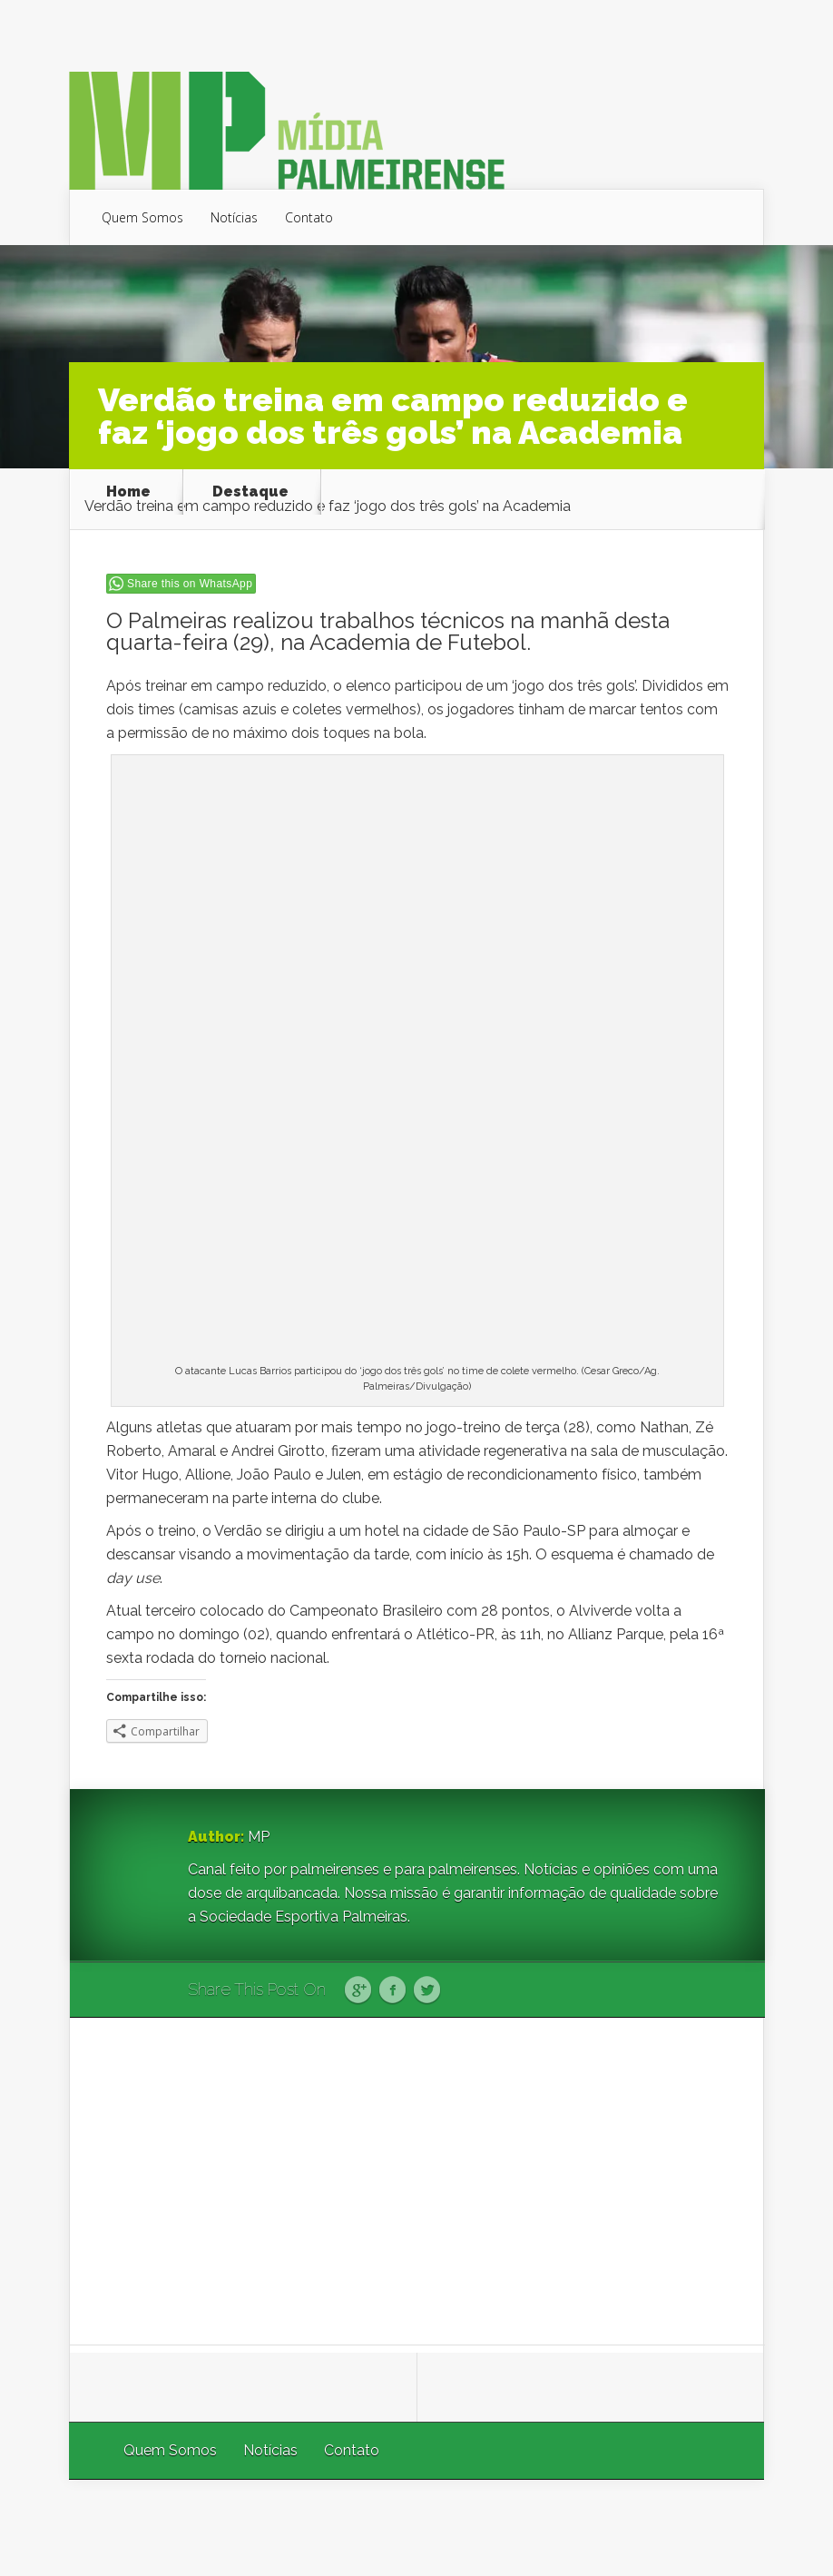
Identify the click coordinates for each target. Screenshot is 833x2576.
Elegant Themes (521, 2527)
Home (128, 492)
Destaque (250, 492)
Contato (309, 217)
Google (358, 1990)
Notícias (234, 217)
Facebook (392, 1990)
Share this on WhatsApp (189, 583)
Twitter (427, 1990)
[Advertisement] (417, 2181)
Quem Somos (142, 217)
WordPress (722, 2527)
